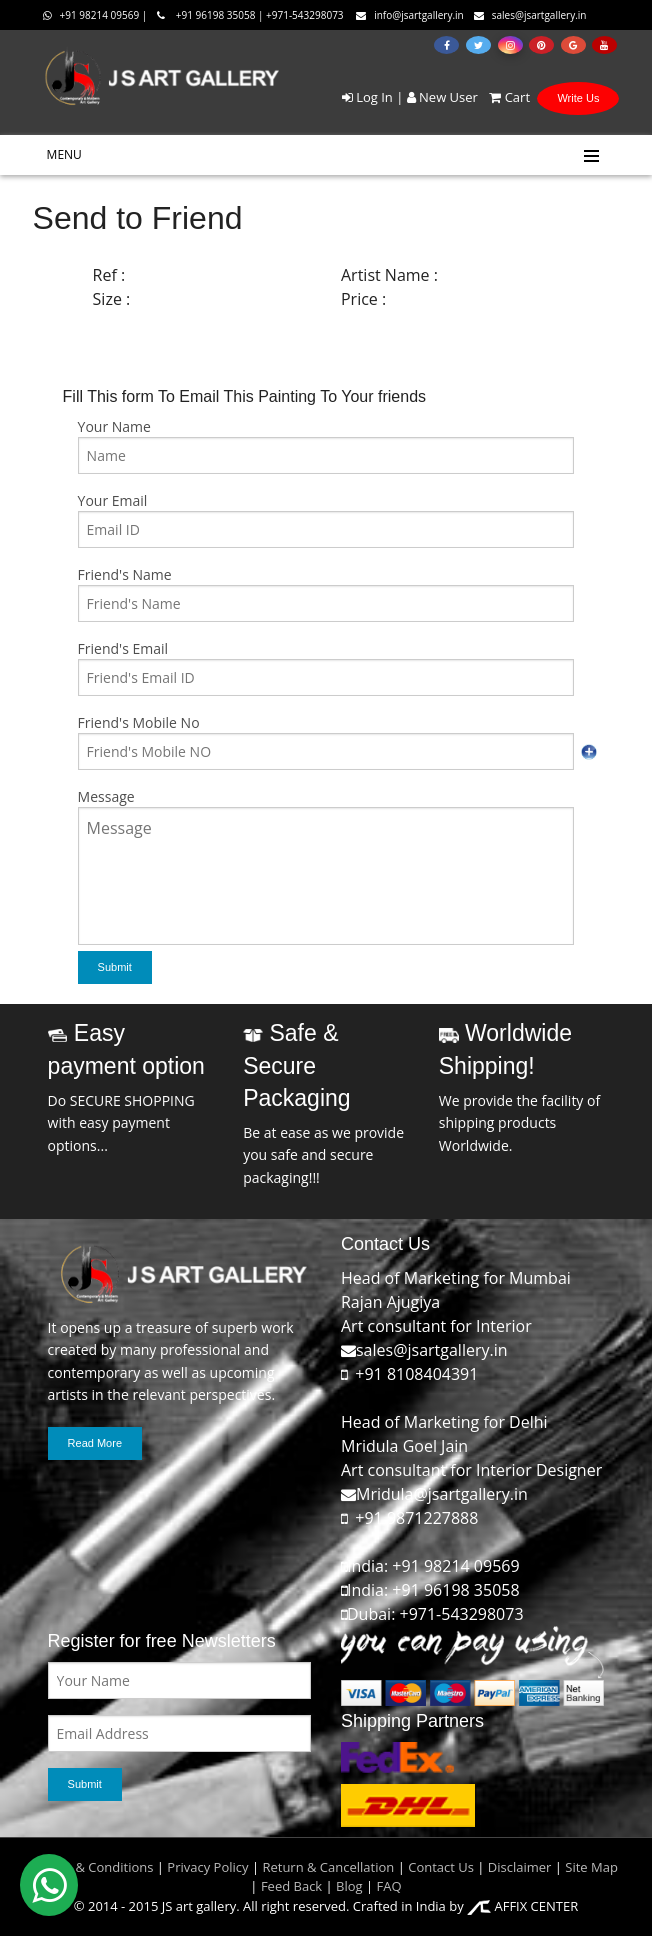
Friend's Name (125, 574)
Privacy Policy (207, 1867)
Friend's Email (123, 648)
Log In (367, 97)
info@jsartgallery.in (410, 15)
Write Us (578, 98)
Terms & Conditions (93, 1867)
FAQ (389, 1886)
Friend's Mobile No (139, 722)
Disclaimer (517, 1867)
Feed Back (291, 1886)
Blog (349, 1886)
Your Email (113, 500)
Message (106, 796)
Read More (95, 1443)
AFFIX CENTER (522, 1906)
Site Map (590, 1867)
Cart (505, 97)
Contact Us (441, 1867)
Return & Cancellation (328, 1867)
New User (442, 97)
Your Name (114, 426)
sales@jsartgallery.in (530, 15)
